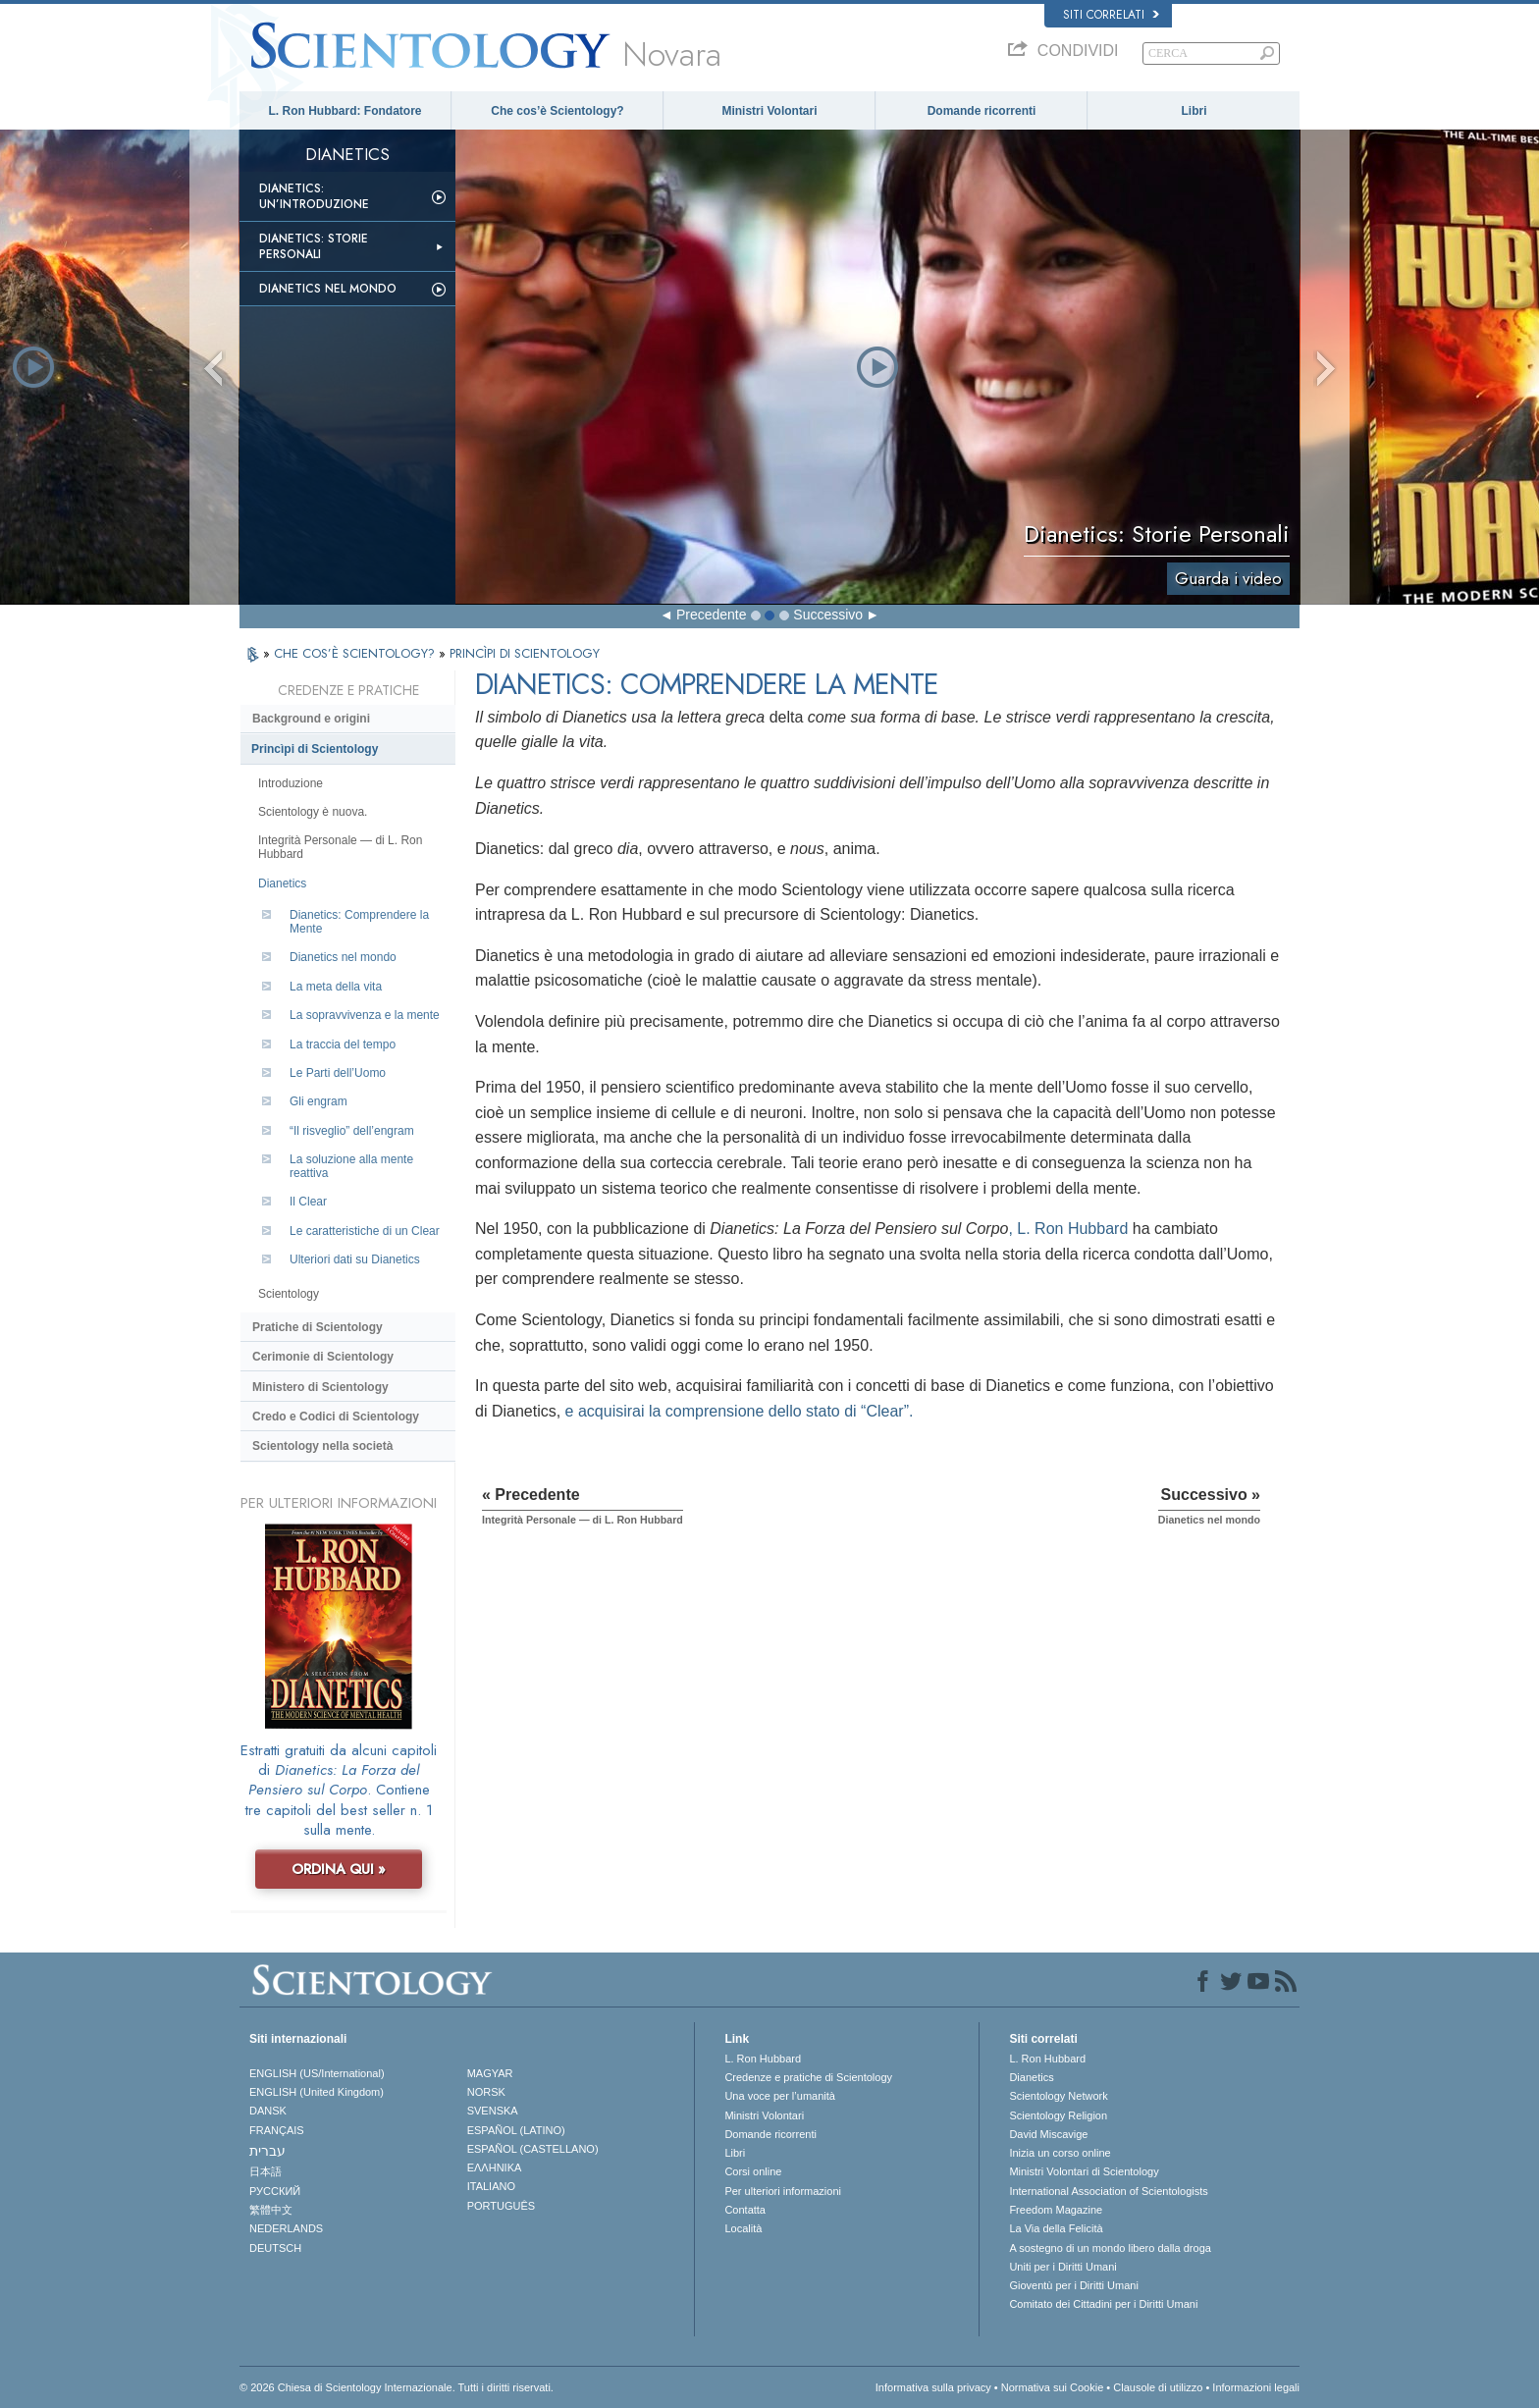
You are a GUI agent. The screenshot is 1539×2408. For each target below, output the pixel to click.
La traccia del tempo (343, 1044)
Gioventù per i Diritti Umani (1073, 2285)
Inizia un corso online (1059, 2153)
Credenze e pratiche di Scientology (808, 2077)
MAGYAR (490, 2073)
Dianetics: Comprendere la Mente (359, 922)
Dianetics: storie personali (313, 246)
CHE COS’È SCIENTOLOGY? (356, 653)
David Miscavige (1048, 2134)
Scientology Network (1058, 2096)
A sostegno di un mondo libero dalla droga (1109, 2248)
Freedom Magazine (1055, 2210)
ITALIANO (491, 2186)
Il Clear (308, 1201)
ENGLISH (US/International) (317, 2073)
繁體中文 (270, 2210)
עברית (267, 2151)
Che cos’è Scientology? (557, 111)
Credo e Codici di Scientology (335, 1416)
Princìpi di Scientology (314, 749)
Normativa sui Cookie (1052, 2387)
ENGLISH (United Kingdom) (316, 2092)
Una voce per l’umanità (779, 2096)
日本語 (265, 2171)
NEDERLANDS (286, 2228)
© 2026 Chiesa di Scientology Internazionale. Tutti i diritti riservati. (396, 2387)
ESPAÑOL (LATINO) (516, 2130)
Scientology (288, 1294)
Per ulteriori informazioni (782, 2191)
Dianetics (282, 883)
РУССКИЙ (274, 2191)
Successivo (828, 614)
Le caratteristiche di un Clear (365, 1231)
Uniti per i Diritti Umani (1062, 2267)
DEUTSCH (275, 2248)
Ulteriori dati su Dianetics (355, 1259)
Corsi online (752, 2171)
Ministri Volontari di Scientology (1083, 2171)
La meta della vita (336, 986)
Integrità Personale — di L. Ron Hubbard (340, 847)
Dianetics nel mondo (328, 288)
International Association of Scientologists (1108, 2191)
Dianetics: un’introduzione (314, 196)
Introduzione (290, 783)
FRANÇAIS (276, 2130)
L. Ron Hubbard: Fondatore (345, 111)
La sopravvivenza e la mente (365, 1015)
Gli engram (318, 1101)
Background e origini (311, 718)
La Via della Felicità (1055, 2228)
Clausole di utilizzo (1157, 2387)
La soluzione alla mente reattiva (351, 1166)
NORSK (486, 2092)
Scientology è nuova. (312, 812)
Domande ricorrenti (982, 111)
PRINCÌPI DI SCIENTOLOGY (525, 653)
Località (743, 2228)
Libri (1194, 111)
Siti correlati (1111, 15)
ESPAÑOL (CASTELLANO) (533, 2149)
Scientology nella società (322, 1446)
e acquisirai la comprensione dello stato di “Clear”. (739, 1411)
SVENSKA (492, 2110)
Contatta (745, 2210)
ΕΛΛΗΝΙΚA (494, 2167)
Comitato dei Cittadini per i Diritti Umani (1103, 2304)
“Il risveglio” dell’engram (352, 1131)
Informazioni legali (1256, 2387)
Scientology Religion (1058, 2115)
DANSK (268, 2110)
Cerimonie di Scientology (323, 1357)
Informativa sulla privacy (933, 2387)
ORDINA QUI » (339, 1869)
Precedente (711, 614)
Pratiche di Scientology (317, 1327)
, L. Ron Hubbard (1068, 1228)
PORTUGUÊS (501, 2206)
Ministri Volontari (769, 111)
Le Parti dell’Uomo (338, 1073)
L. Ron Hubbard (762, 2058)
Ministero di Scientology (320, 1387)
